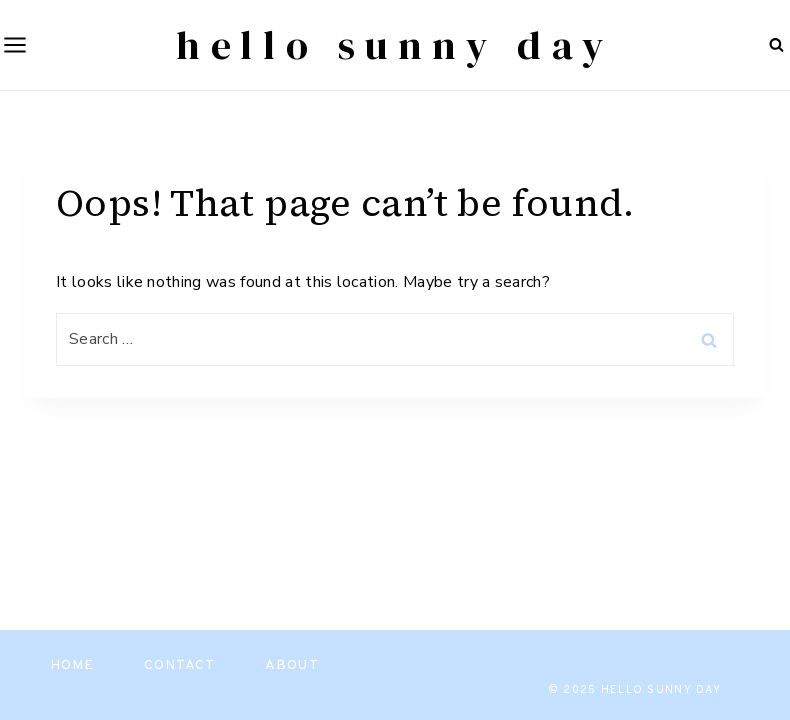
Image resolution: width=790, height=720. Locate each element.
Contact (180, 665)
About (292, 665)
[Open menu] (14, 45)
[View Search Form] (776, 45)
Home (72, 665)
